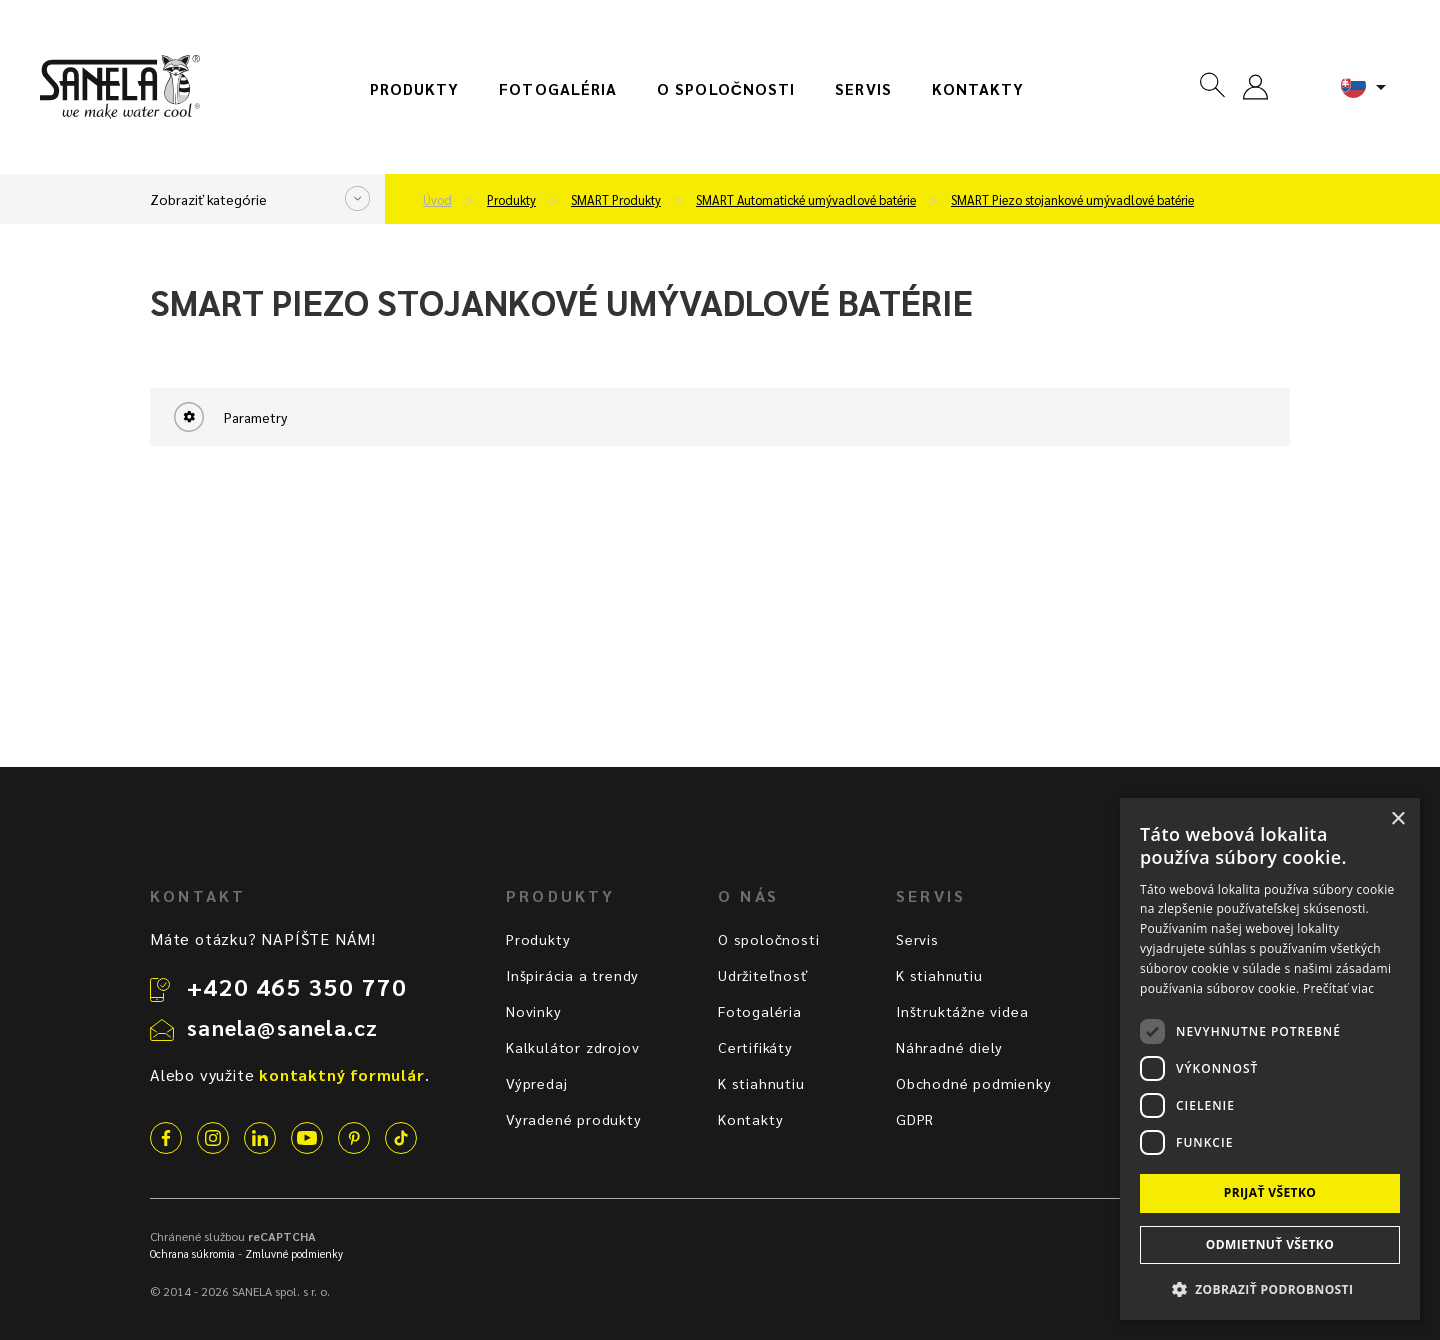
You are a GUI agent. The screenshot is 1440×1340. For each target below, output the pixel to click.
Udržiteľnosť (763, 975)
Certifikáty (755, 1047)
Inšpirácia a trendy (572, 975)
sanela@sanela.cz (282, 1027)
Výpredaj (536, 1083)
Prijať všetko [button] (1270, 1192)
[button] (1270, 1288)
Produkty (415, 89)
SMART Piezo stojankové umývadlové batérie (1072, 200)
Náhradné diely (949, 1047)
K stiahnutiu (761, 1083)
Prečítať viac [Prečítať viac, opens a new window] (1338, 988)
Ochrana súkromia (192, 1253)
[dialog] (1270, 1059)
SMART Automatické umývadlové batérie (806, 200)
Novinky (534, 1011)
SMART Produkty (616, 200)
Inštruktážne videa (962, 1011)
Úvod (437, 200)
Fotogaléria (558, 89)
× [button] (1397, 819)
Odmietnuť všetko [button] (1270, 1244)
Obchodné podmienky (973, 1083)
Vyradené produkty (574, 1119)
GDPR (915, 1119)
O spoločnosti (726, 89)
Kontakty (978, 89)
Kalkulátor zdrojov (572, 1047)
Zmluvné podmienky (294, 1253)
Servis (863, 89)
